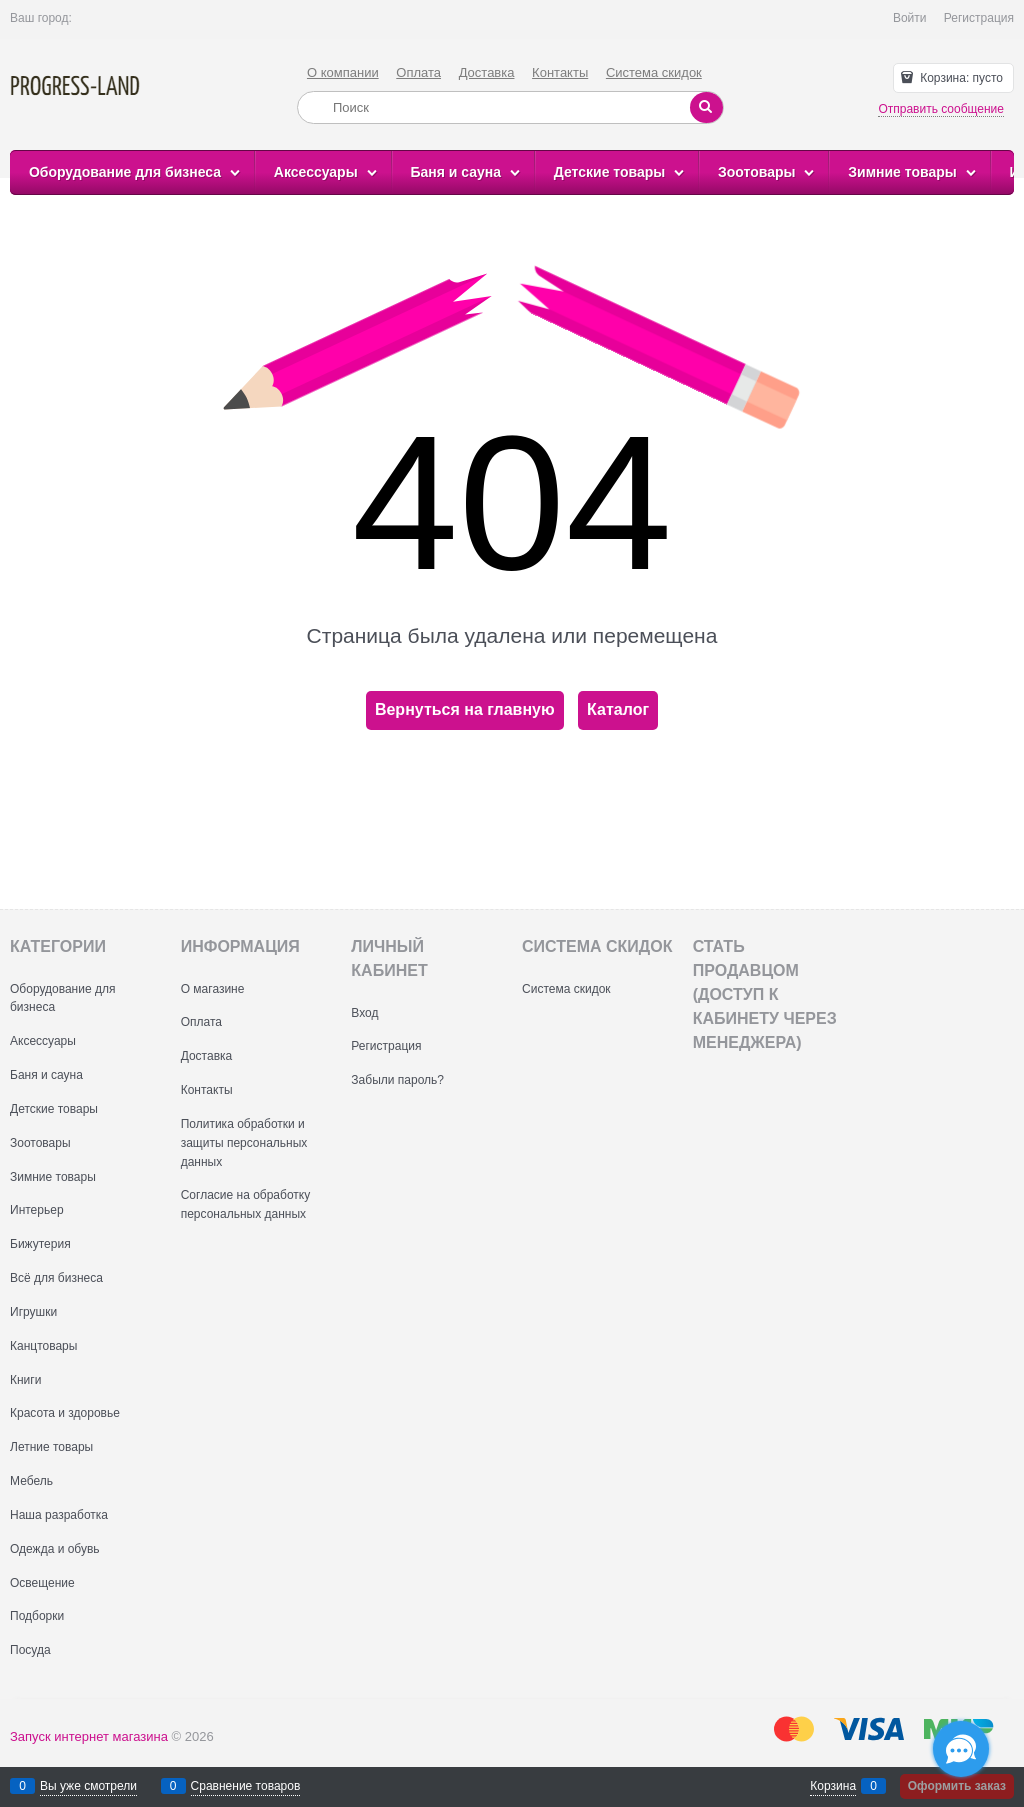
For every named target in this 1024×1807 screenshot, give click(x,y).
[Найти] (706, 107)
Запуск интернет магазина (89, 1736)
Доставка (487, 72)
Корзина (833, 1786)
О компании (343, 72)
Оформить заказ (957, 1786)
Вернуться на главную (465, 709)
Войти (910, 18)
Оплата (418, 72)
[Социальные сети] (961, 1749)
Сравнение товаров (246, 1786)
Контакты (560, 72)
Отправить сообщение (941, 109)
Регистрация (979, 18)
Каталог (618, 709)
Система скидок (654, 72)
